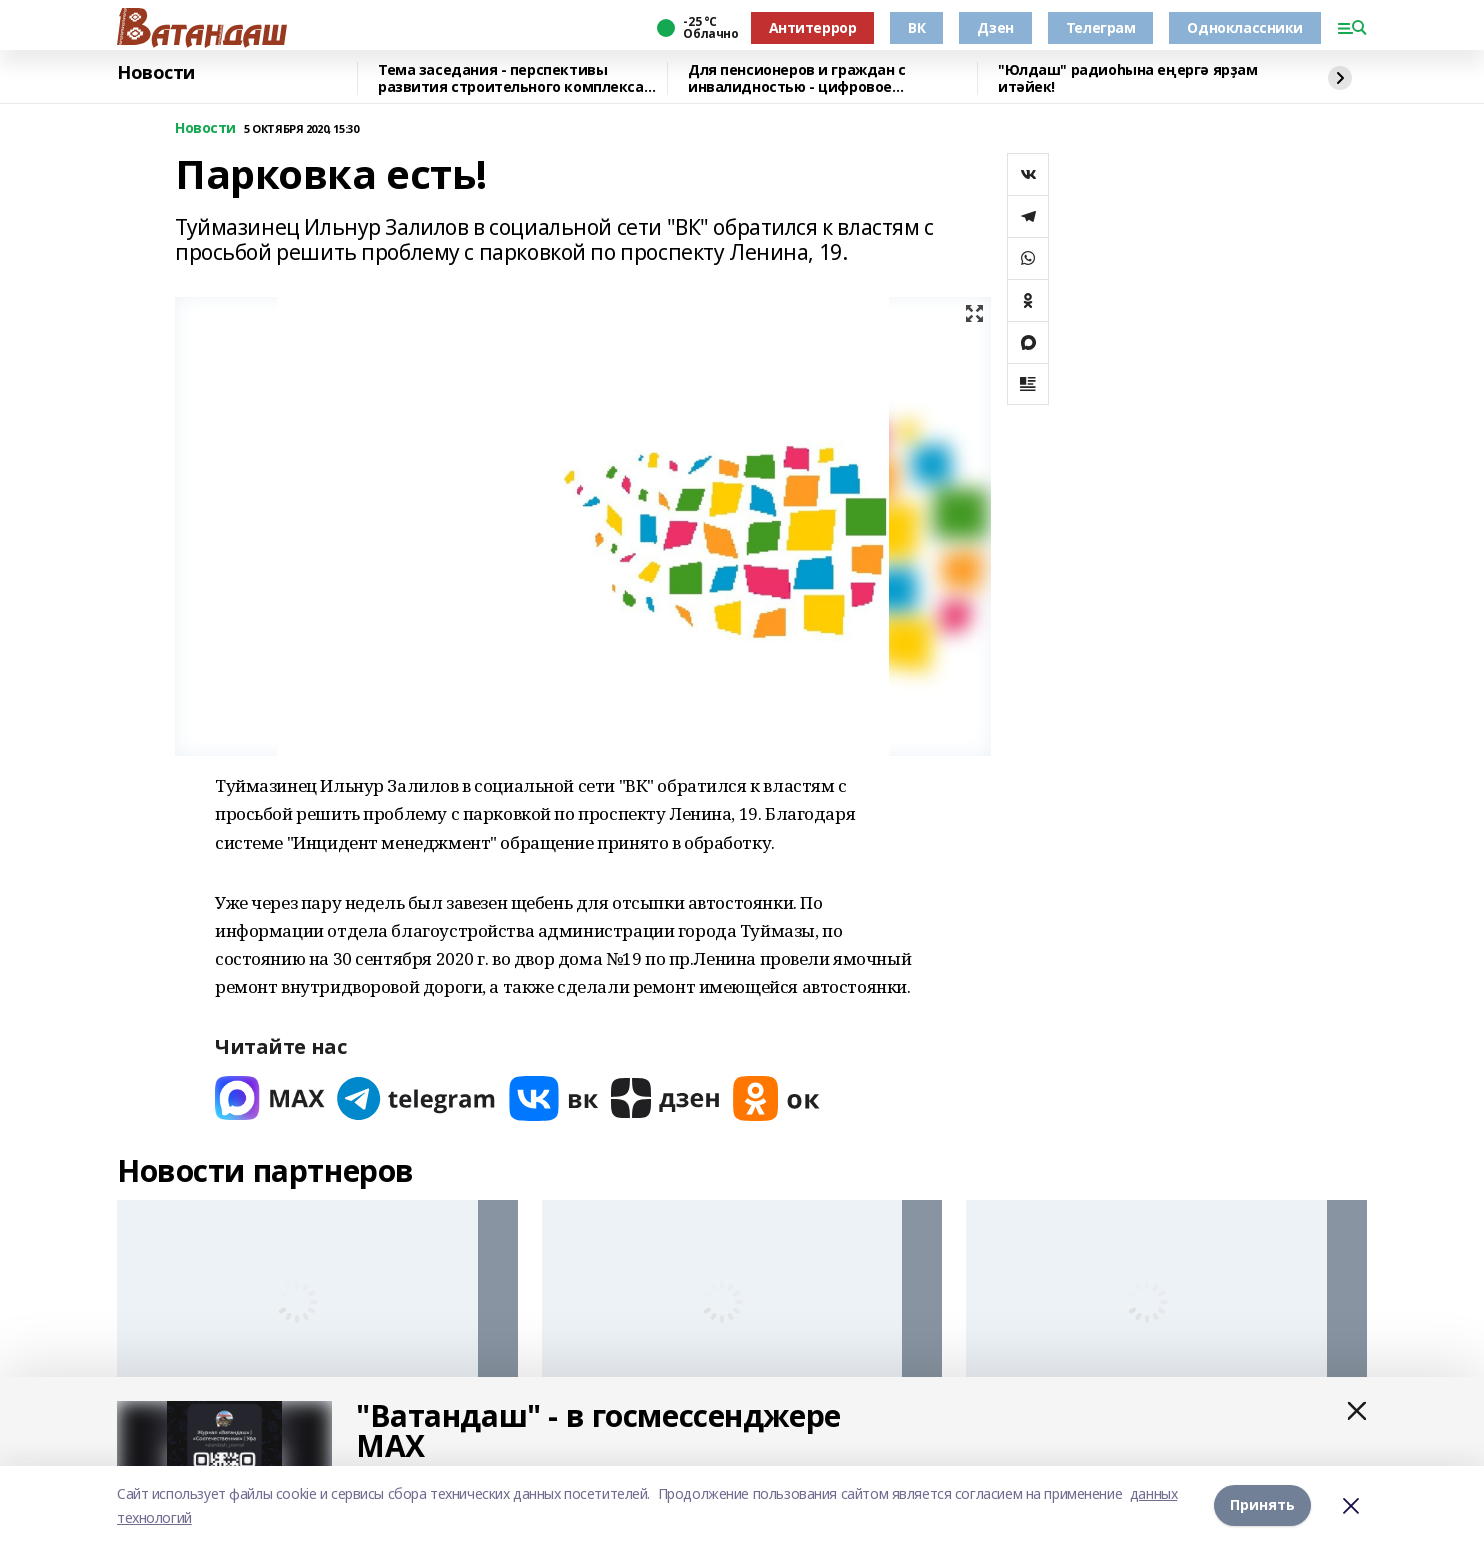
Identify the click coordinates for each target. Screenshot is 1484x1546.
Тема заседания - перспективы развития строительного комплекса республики (511, 78)
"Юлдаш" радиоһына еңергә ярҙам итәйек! (1127, 78)
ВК (916, 27)
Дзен (995, 27)
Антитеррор (813, 27)
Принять (1262, 1505)
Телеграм (1101, 27)
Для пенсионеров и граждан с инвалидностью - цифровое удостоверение (797, 78)
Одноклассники (1245, 27)
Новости (156, 73)
